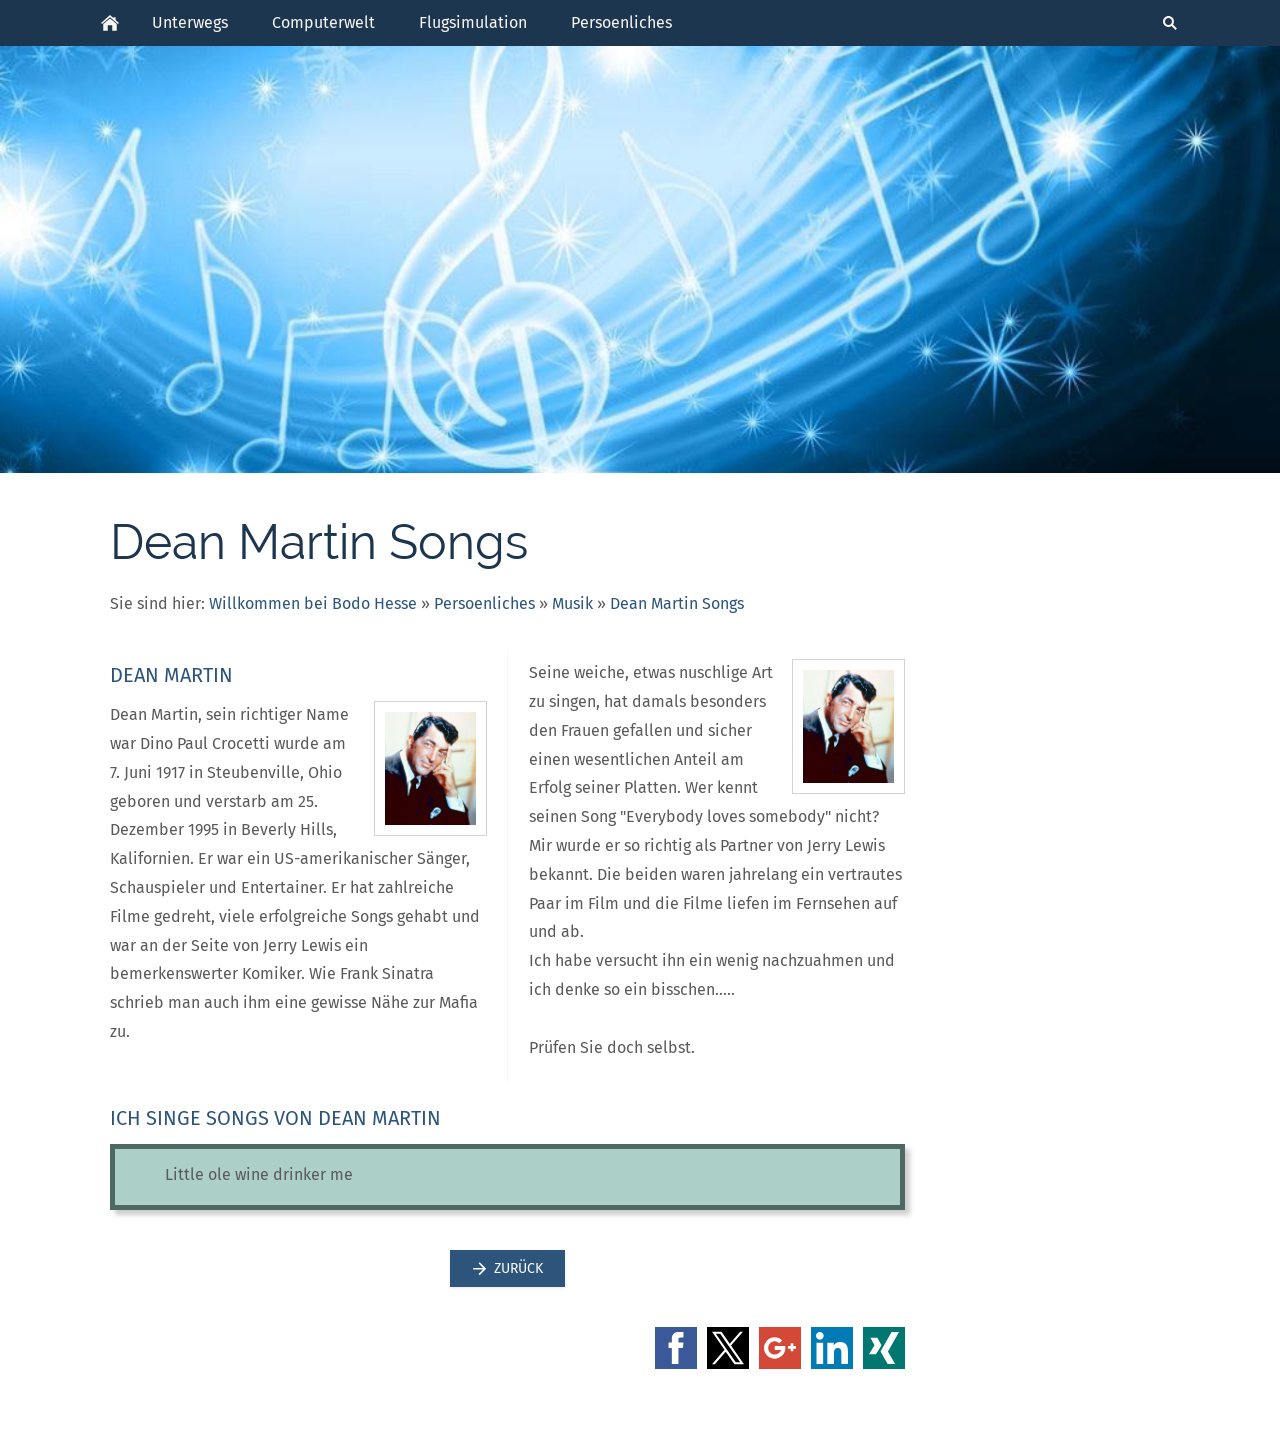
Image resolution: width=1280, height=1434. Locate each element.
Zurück (507, 1268)
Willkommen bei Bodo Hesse (313, 603)
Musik (572, 603)
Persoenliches (484, 603)
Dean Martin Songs (677, 603)
